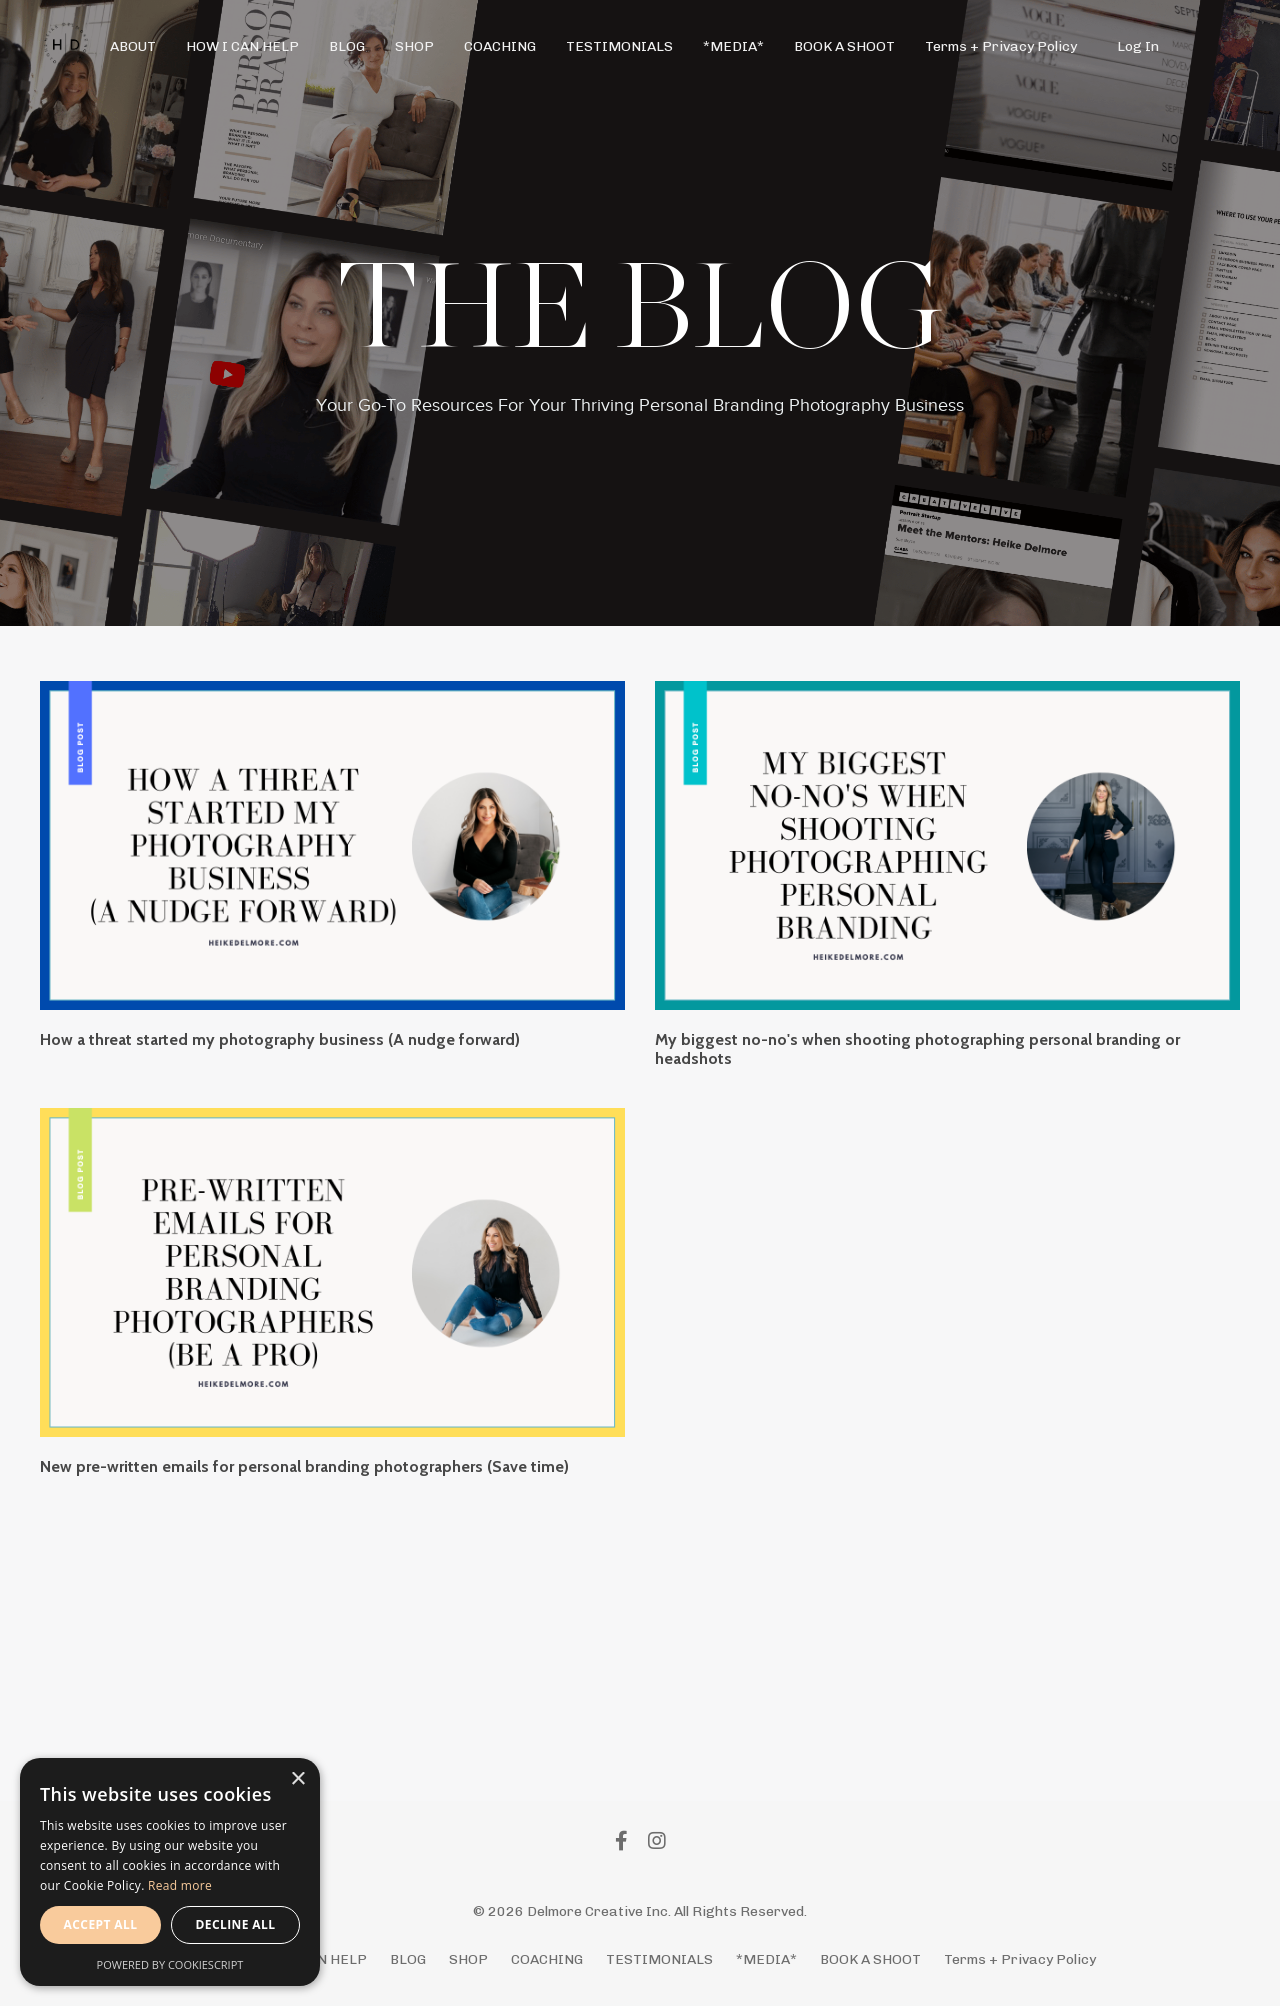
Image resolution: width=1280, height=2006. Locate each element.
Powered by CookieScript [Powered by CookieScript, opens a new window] (170, 1964)
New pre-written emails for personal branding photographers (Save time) (304, 1466)
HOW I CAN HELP (242, 46)
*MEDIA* (733, 46)
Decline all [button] (236, 1924)
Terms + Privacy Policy (1001, 46)
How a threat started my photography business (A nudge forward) (280, 1039)
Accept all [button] (101, 1924)
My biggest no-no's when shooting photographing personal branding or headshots (917, 1049)
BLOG (347, 46)
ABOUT (133, 46)
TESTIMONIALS (619, 46)
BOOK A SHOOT (844, 46)
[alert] (170, 1872)
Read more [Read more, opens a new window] (180, 1885)
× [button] (297, 1779)
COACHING (500, 46)
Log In (1138, 46)
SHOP (414, 46)
